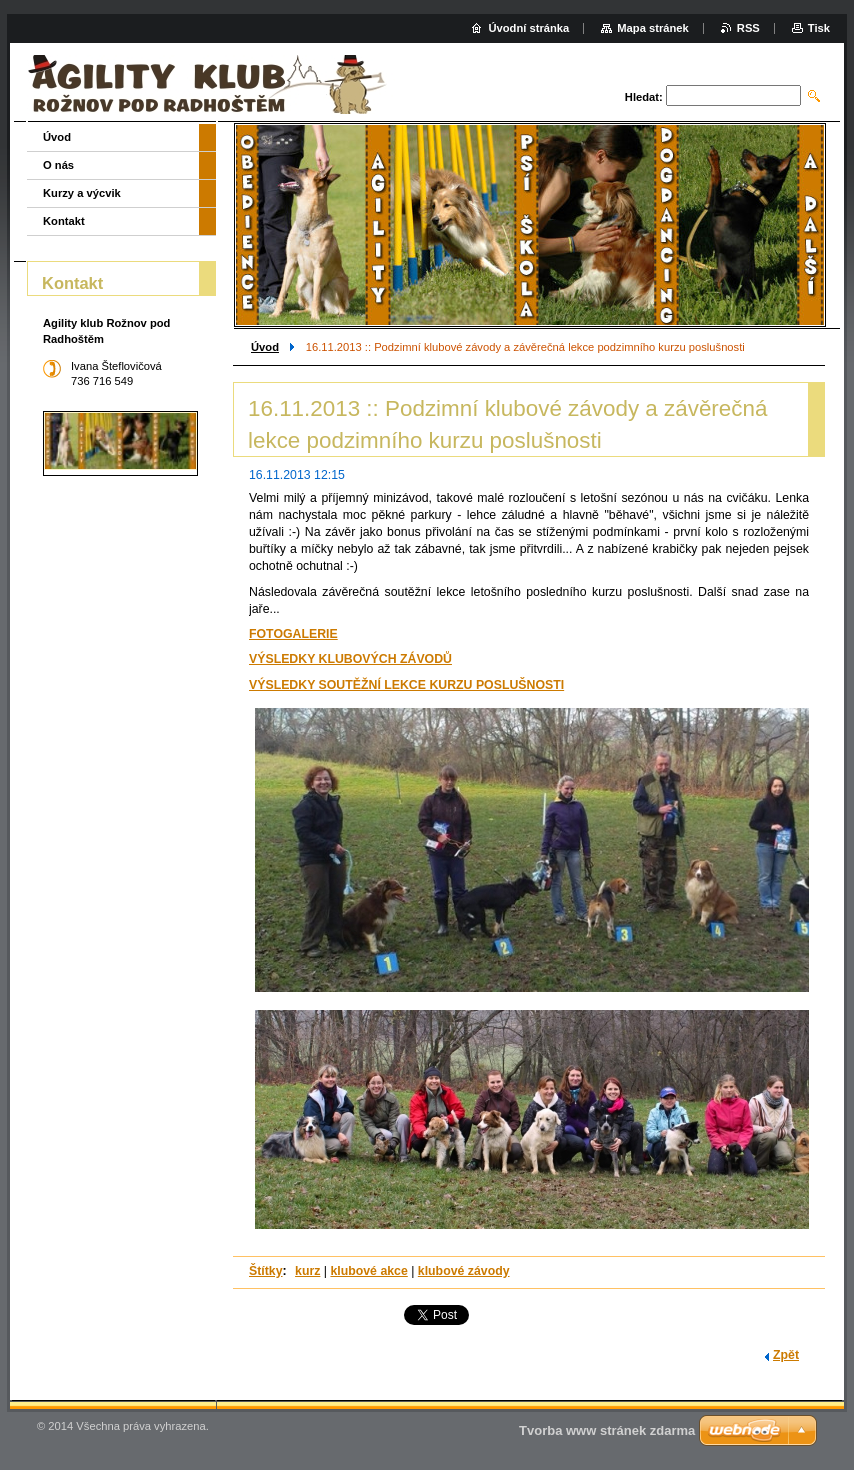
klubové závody (464, 1271)
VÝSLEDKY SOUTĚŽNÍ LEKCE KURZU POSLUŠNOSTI (406, 685)
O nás (58, 165)
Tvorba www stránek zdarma (607, 1430)
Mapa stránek (653, 28)
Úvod (265, 347)
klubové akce (368, 1271)
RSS (748, 28)
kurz (307, 1271)
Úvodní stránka (528, 28)
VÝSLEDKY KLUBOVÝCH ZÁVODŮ (350, 659)
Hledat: (644, 97)
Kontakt (64, 221)
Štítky (266, 1271)
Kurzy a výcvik (82, 193)
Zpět (786, 1355)
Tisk (819, 28)
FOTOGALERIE (293, 634)
